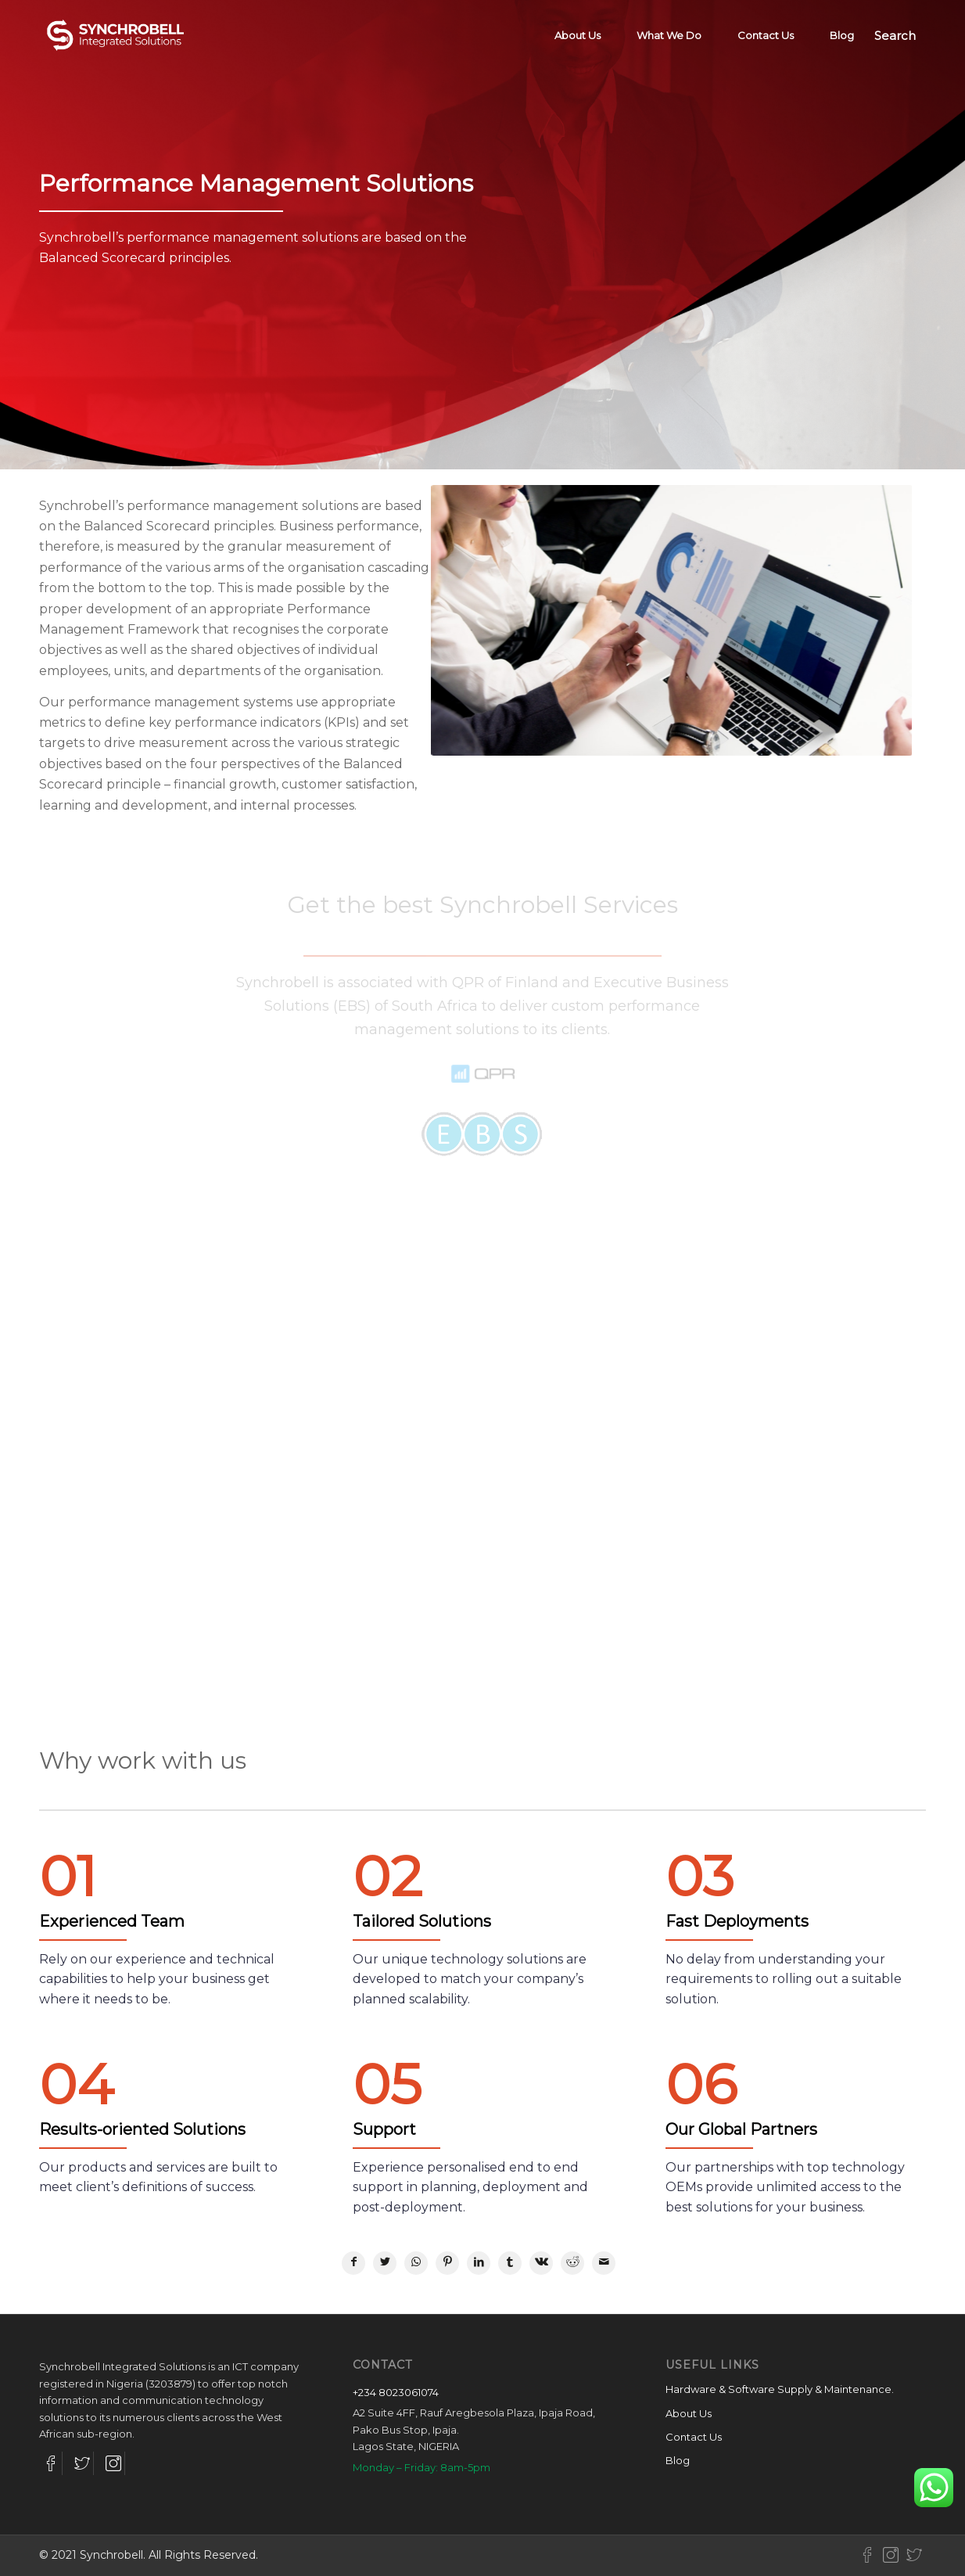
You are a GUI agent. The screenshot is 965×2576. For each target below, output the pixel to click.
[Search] (895, 35)
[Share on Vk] (541, 2263)
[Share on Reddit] (572, 2263)
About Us (688, 2413)
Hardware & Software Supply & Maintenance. (779, 2389)
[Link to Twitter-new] (914, 2555)
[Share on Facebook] (353, 2263)
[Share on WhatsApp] (416, 2263)
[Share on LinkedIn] (478, 2263)
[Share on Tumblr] (510, 2263)
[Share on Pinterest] (447, 2263)
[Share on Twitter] (384, 2263)
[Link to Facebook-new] (867, 2555)
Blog (677, 2460)
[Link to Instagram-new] (890, 2555)
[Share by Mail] (603, 2263)
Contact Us (693, 2436)
